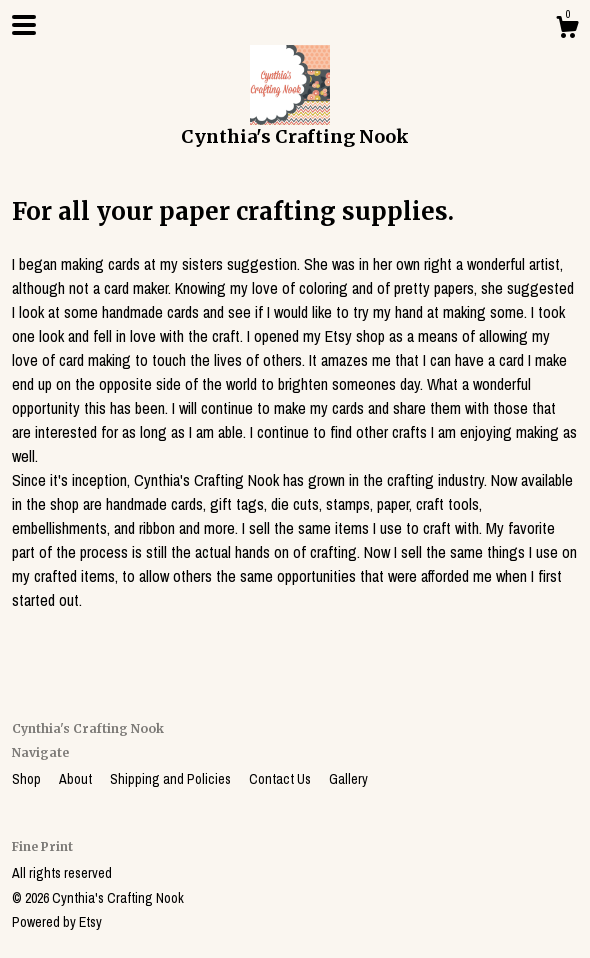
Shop (28, 779)
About (77, 779)
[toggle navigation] (24, 25)
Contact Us (281, 779)
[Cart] (567, 30)
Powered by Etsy (57, 922)
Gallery (348, 779)
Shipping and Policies (172, 779)
